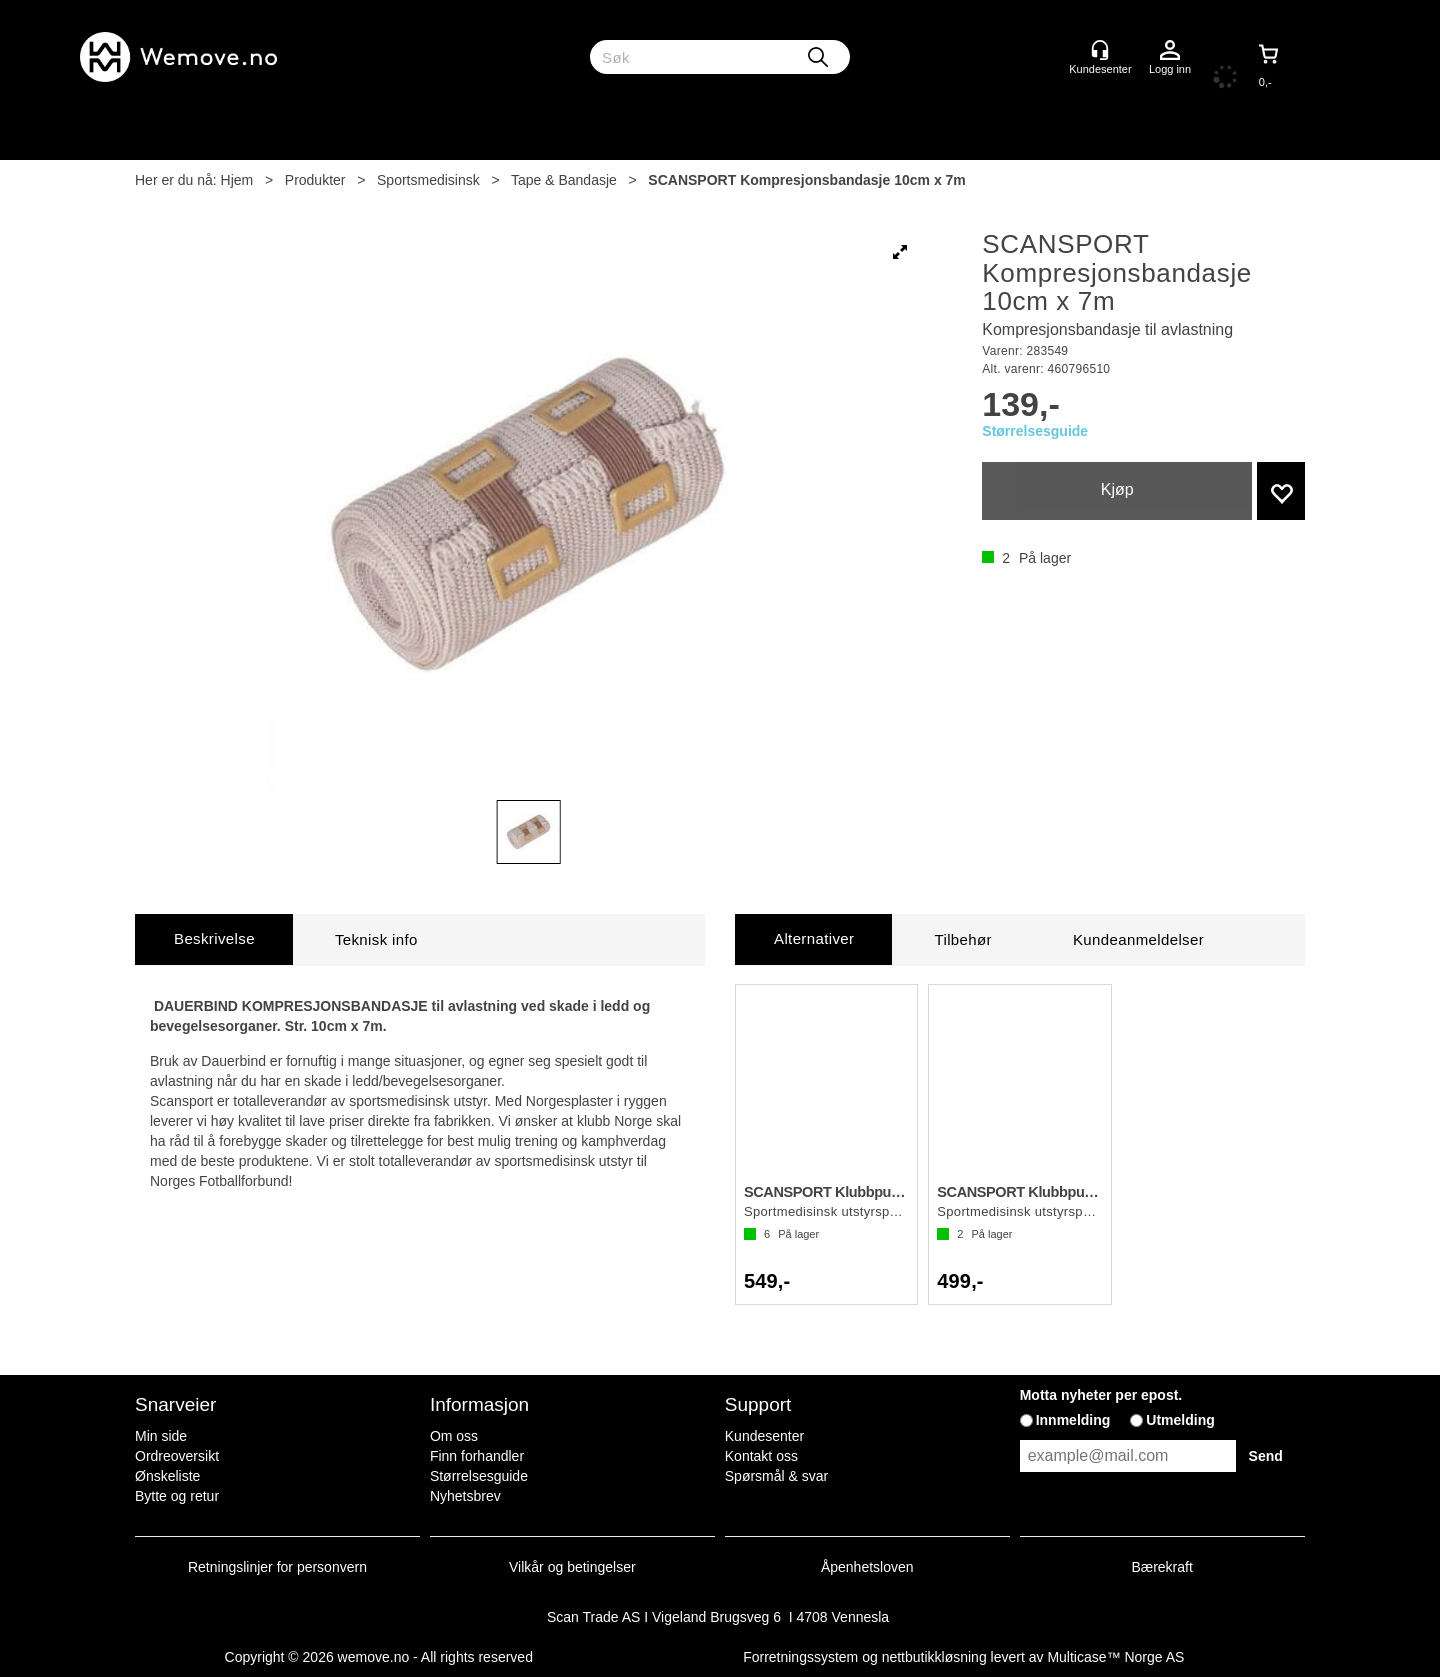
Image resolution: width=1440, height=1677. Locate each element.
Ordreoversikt (177, 1456)
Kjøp (1117, 489)
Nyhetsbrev (465, 1496)
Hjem (237, 180)
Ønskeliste (167, 1476)
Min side (161, 1436)
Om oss (454, 1436)
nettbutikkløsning (934, 1657)
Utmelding (1180, 1420)
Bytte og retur (177, 1496)
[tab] (214, 939)
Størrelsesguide (1035, 431)
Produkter (315, 180)
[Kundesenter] (1100, 50)
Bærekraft (1161, 1567)
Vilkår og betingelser (572, 1567)
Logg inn (1170, 51)
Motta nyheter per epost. (1101, 1395)
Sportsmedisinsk (428, 180)
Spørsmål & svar (776, 1476)
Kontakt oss (761, 1456)
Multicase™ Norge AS (1115, 1657)
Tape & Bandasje (564, 180)
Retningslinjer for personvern (277, 1567)
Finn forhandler (477, 1456)
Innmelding (1073, 1420)
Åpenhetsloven (867, 1567)
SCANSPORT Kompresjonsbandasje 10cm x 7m (806, 180)
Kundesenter (764, 1436)
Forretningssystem (800, 1657)
